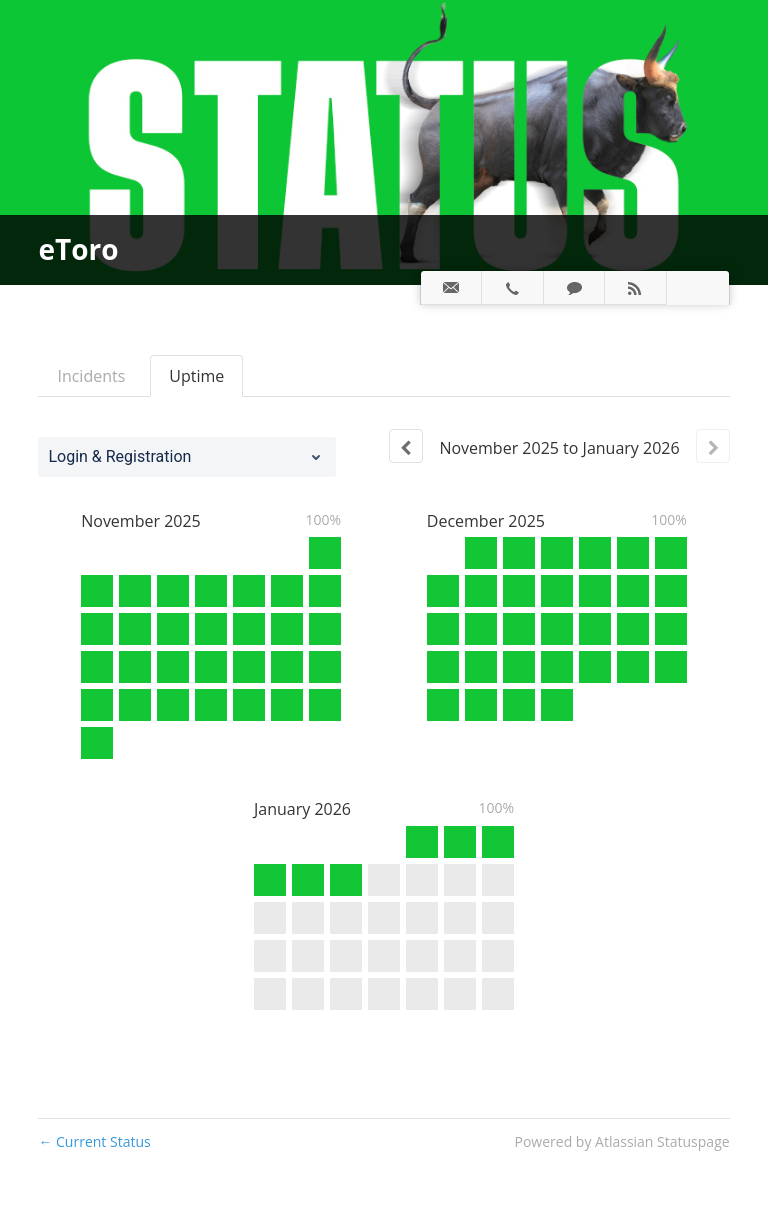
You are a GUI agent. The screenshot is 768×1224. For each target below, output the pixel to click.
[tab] (452, 288)
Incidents (91, 376)
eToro (78, 249)
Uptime (196, 376)
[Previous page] (406, 446)
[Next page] (713, 446)
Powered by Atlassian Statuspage (622, 1141)
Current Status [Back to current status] (94, 1141)
